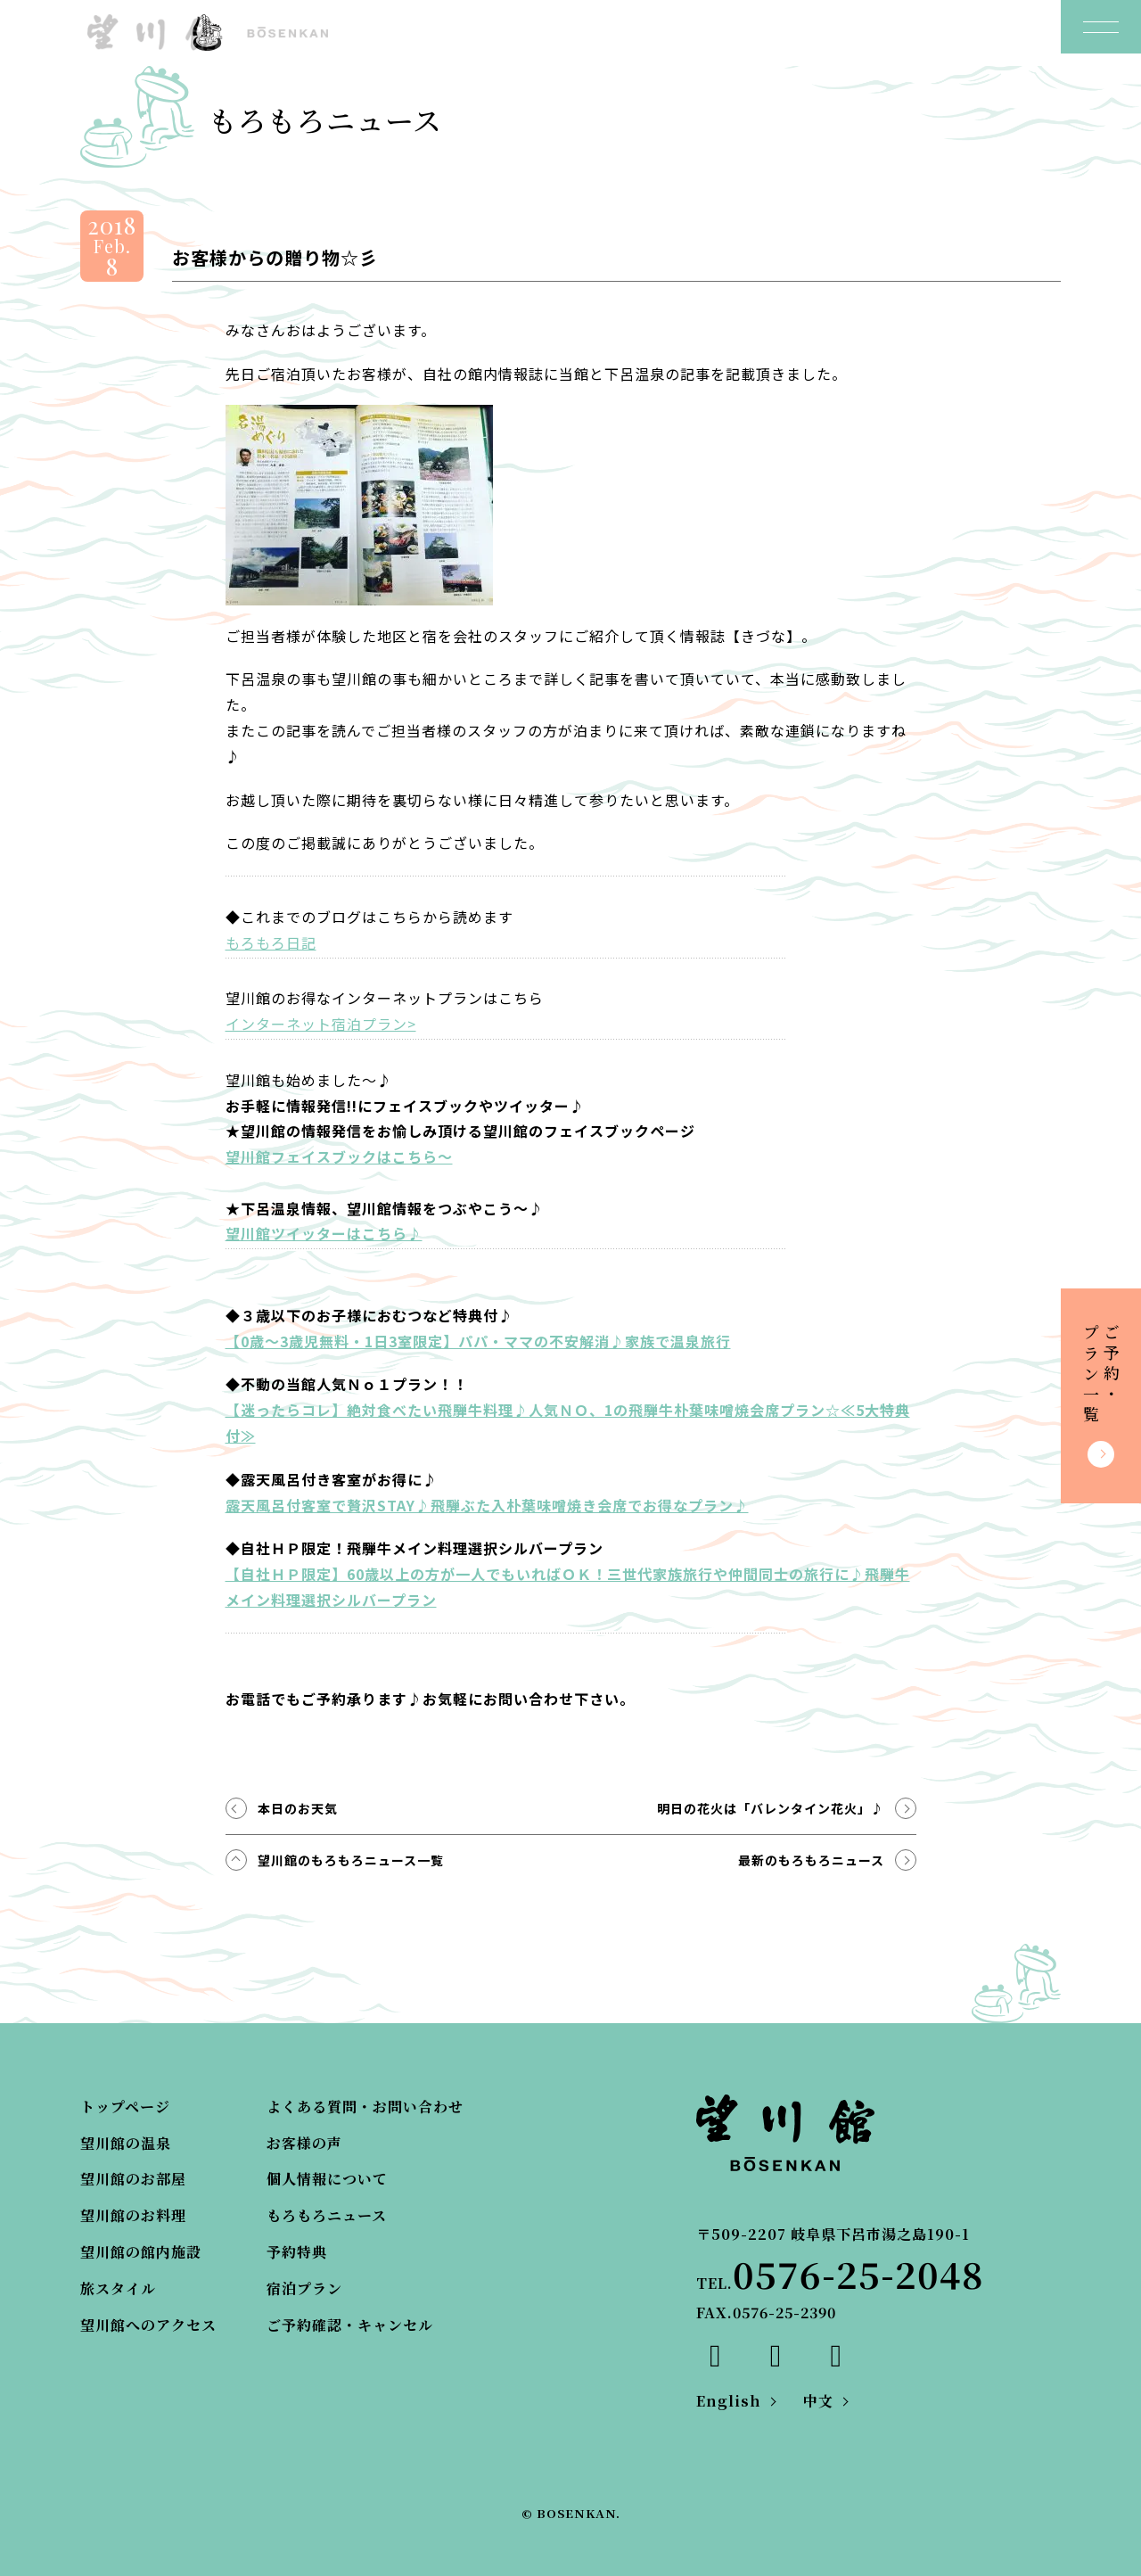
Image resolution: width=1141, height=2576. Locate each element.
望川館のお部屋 (133, 2179)
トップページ (125, 2106)
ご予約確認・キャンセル (350, 2325)
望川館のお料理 (133, 2215)
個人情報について (327, 2179)
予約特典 (297, 2252)
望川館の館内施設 (140, 2252)
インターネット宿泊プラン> (321, 1023)
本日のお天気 (298, 1808)
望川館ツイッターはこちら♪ (324, 1233)
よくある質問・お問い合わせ (365, 2106)
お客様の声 (304, 2143)
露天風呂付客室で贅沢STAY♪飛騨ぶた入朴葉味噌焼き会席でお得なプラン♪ (487, 1505)
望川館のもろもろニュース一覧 (351, 1860)
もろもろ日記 (271, 942)
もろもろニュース (327, 2215)
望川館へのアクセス (148, 2325)
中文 (818, 2401)
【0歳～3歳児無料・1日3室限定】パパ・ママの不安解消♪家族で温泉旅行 (478, 1341)
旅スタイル (118, 2288)
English (728, 2401)
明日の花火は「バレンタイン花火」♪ (770, 1808)
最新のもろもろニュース (811, 1860)
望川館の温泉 (125, 2143)
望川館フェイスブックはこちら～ (339, 1156)
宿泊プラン (304, 2288)
